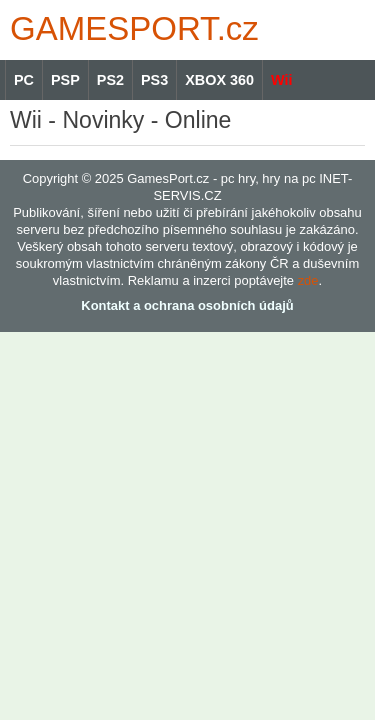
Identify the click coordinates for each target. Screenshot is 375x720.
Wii (281, 80)
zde (308, 280)
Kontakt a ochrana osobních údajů (187, 305)
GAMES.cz (130, 28)
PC (24, 80)
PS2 (110, 80)
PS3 (154, 80)
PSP (65, 80)
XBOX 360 (219, 80)
